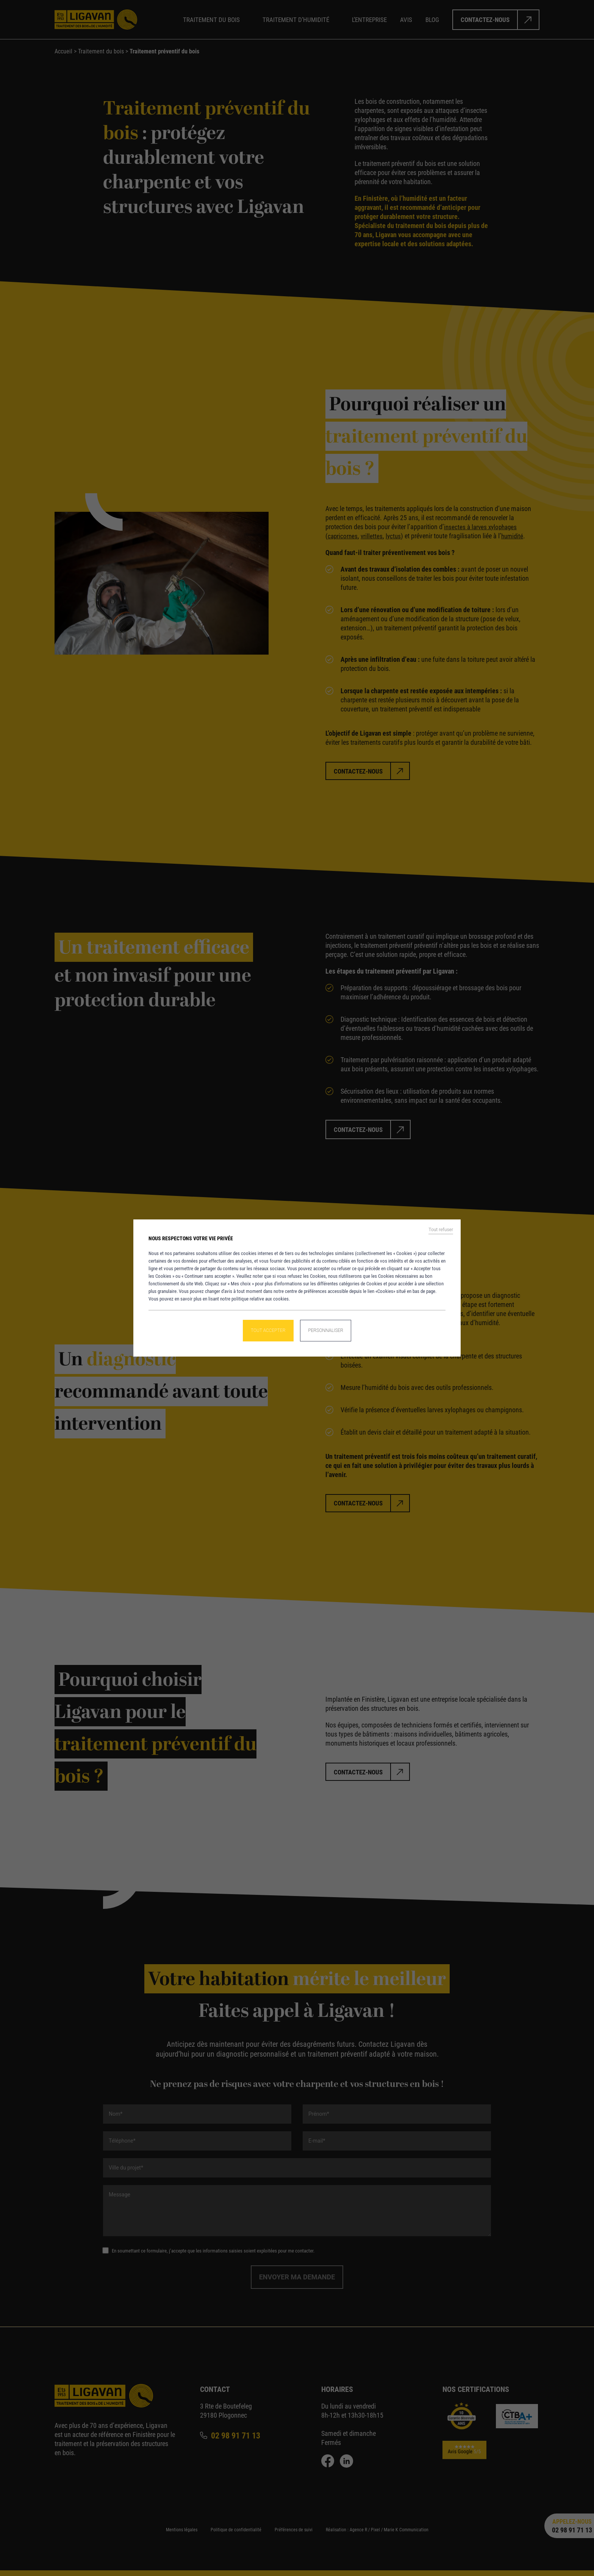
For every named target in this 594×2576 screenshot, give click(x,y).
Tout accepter (267, 1329)
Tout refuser (440, 1230)
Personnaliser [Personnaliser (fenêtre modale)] (326, 1329)
